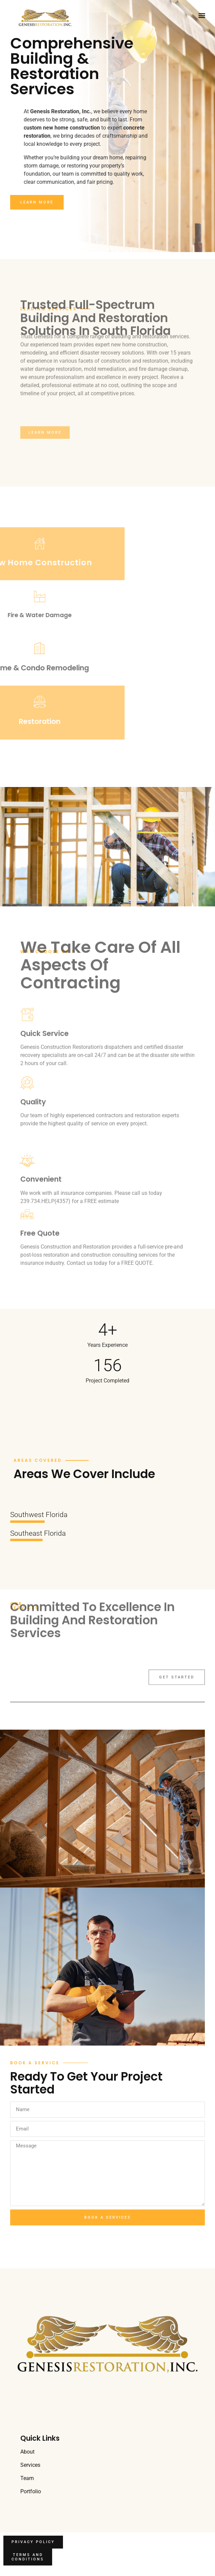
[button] (202, 15)
